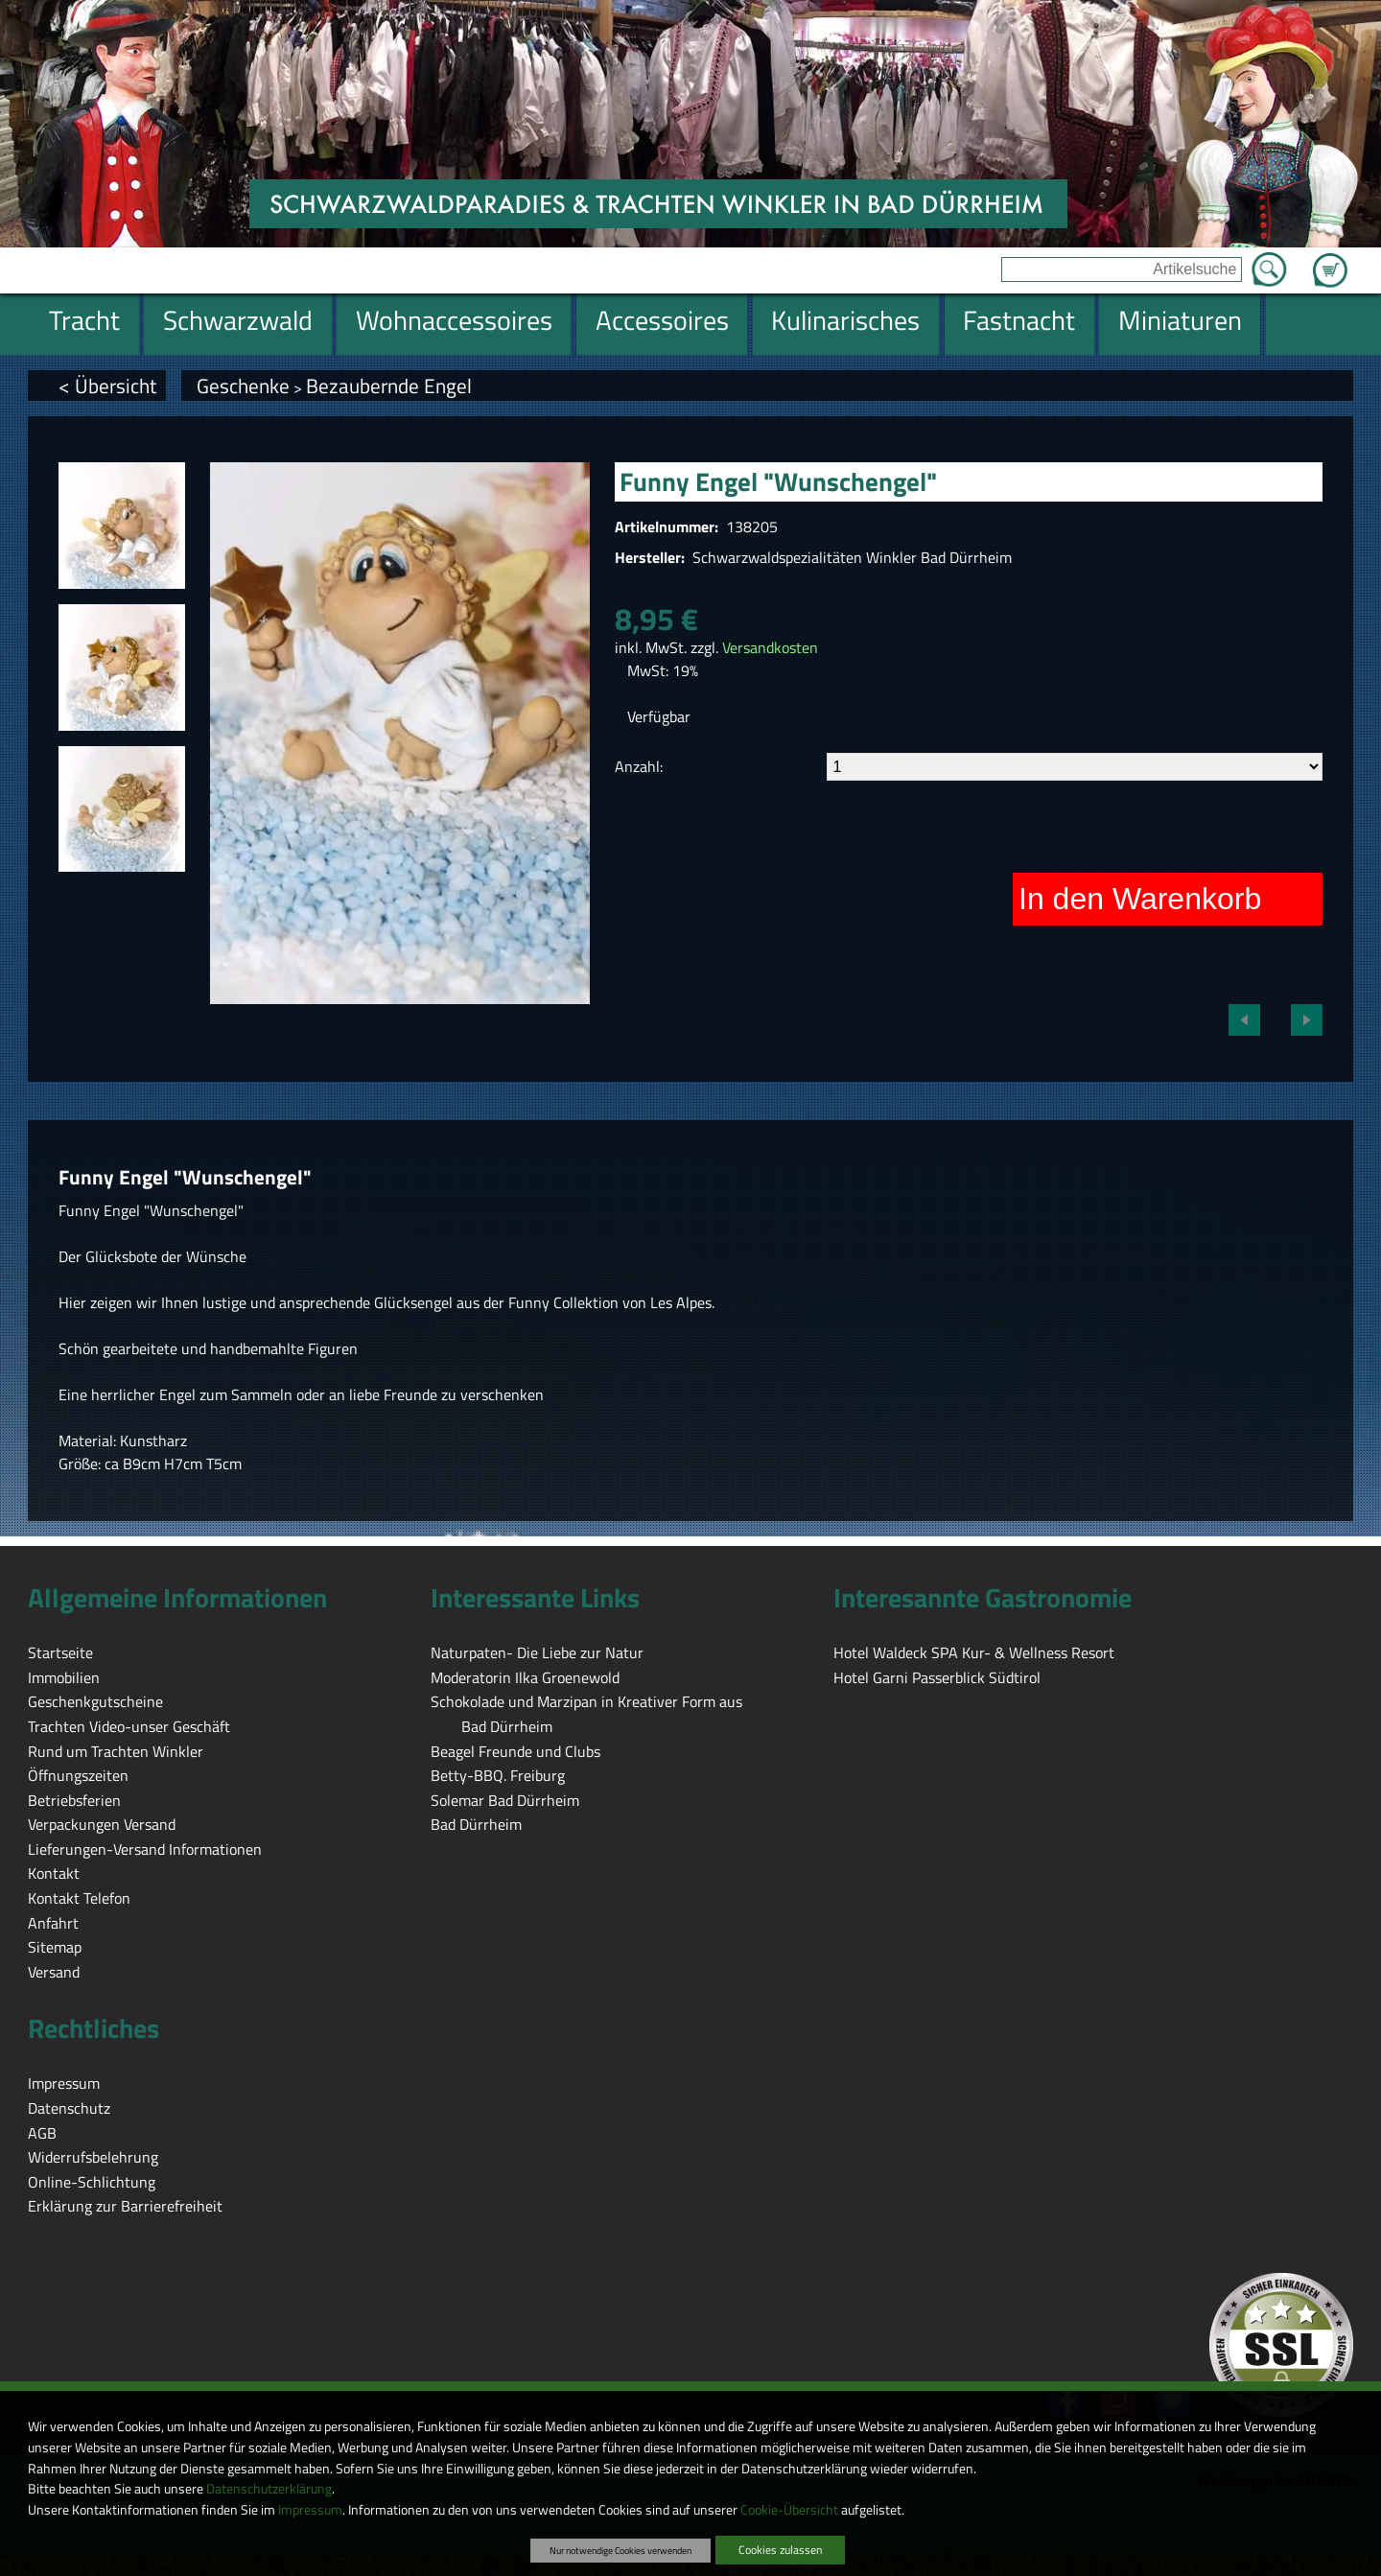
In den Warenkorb (1139, 898)
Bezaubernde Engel (389, 385)
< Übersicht (107, 385)
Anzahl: (639, 766)
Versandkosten (770, 647)
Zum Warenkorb (1330, 258)
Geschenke (243, 385)
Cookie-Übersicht (789, 2509)
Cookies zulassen (780, 2550)
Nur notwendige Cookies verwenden (620, 2550)
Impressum (310, 2509)
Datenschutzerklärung (269, 2488)
